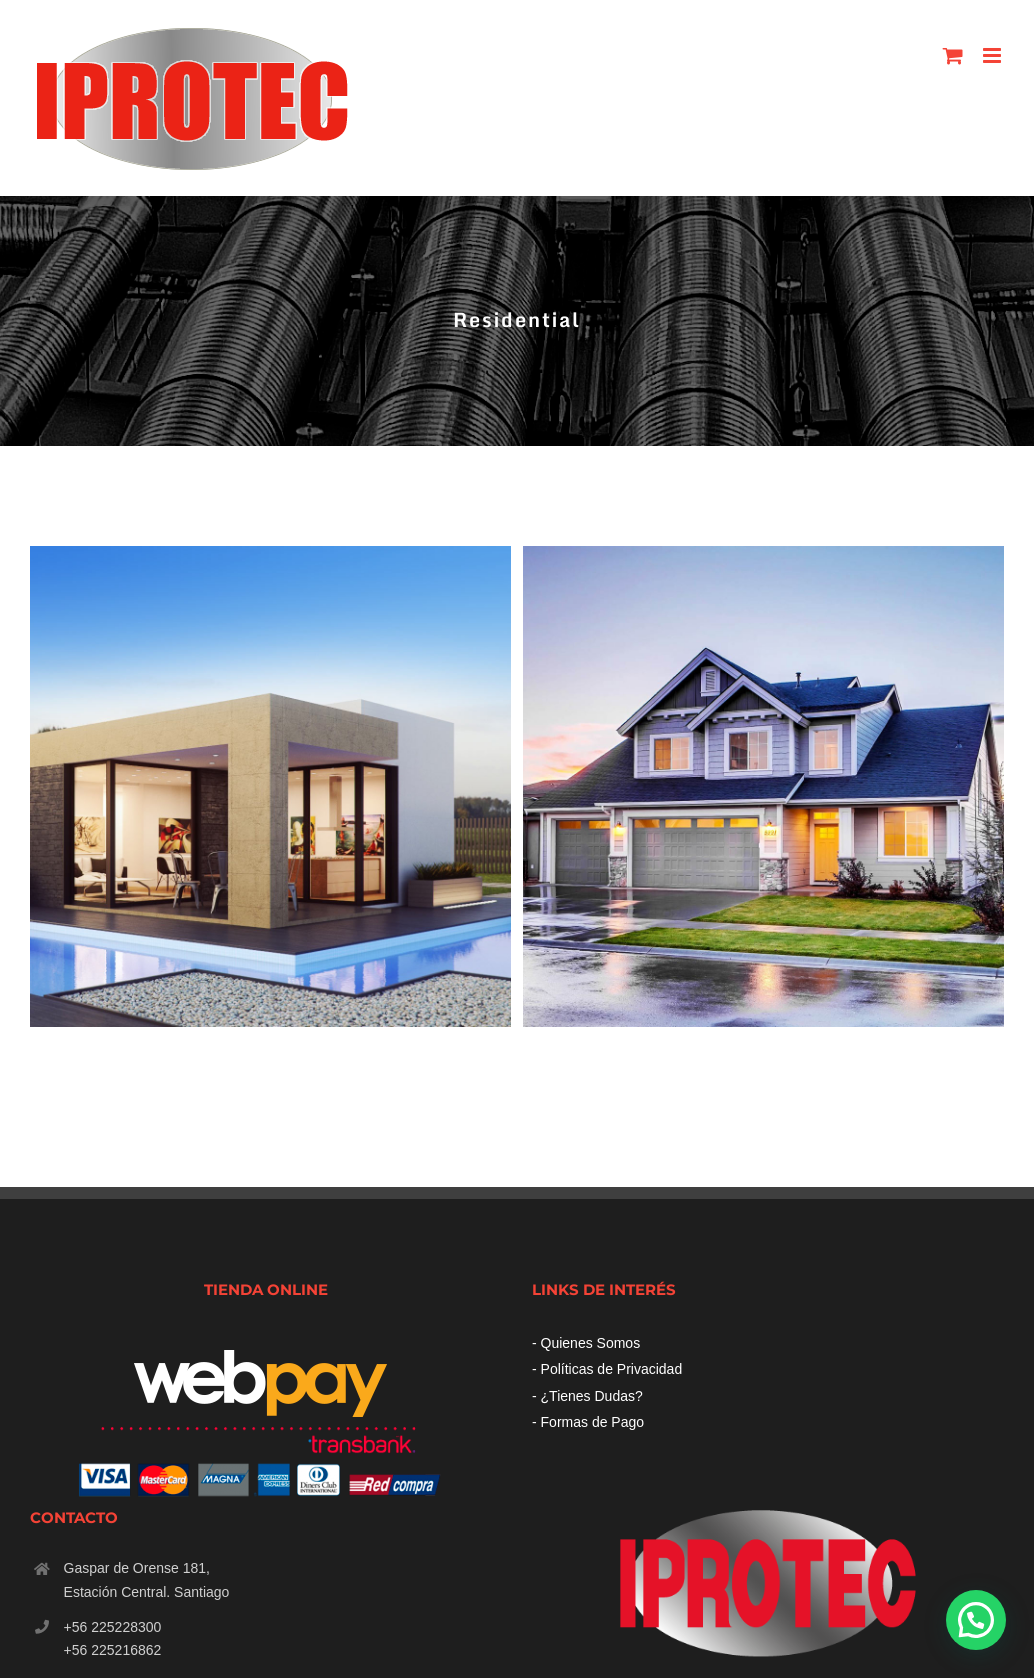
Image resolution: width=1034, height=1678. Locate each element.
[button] (976, 1620)
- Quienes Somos (586, 1343)
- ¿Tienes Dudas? (587, 1396)
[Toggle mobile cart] (953, 55)
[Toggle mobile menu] (993, 55)
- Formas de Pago (588, 1422)
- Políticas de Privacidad (607, 1369)
